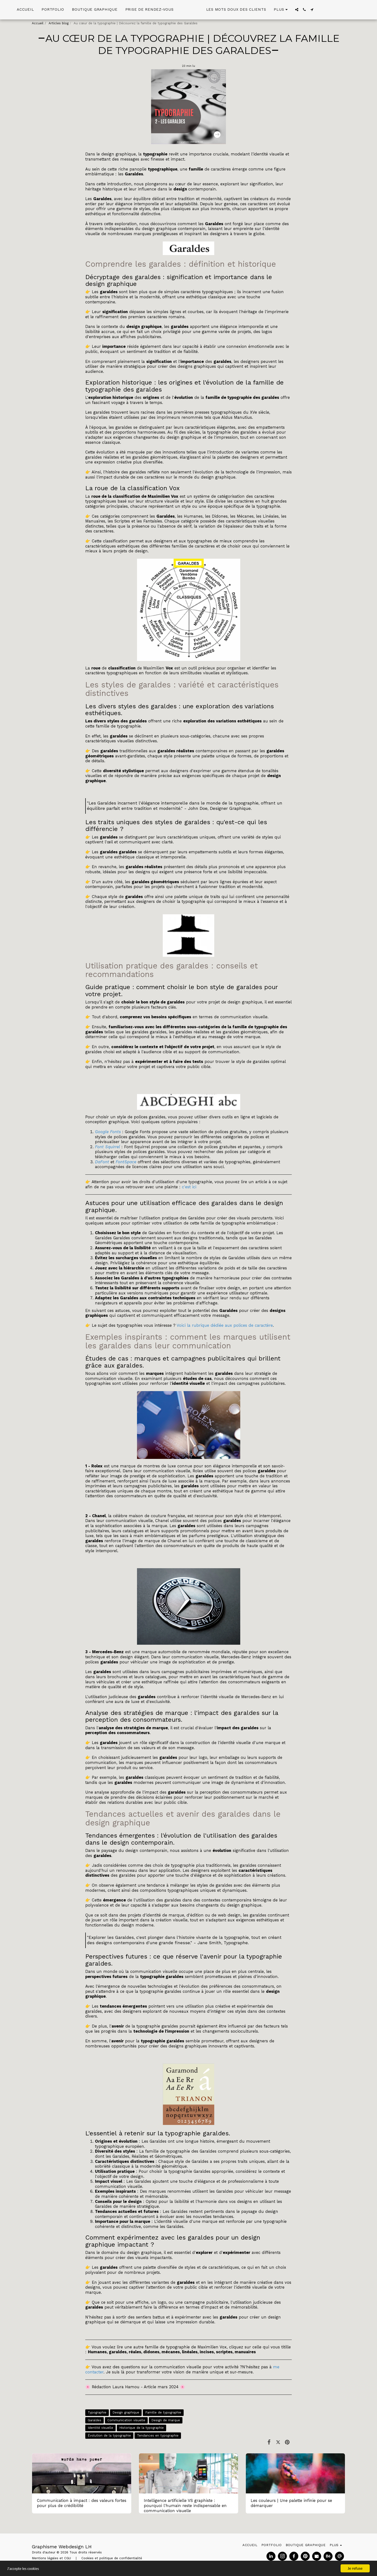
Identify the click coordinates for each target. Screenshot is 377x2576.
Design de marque (165, 2420)
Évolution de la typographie (109, 2435)
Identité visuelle (100, 2428)
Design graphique (125, 2412)
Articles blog (59, 23)
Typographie (97, 2412)
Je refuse (355, 2568)
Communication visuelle (126, 2420)
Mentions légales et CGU (51, 2558)
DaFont (102, 1162)
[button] (305, 9)
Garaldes (94, 2420)
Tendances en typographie (158, 2435)
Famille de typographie (163, 2412)
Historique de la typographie (141, 2428)
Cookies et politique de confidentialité (111, 2558)
